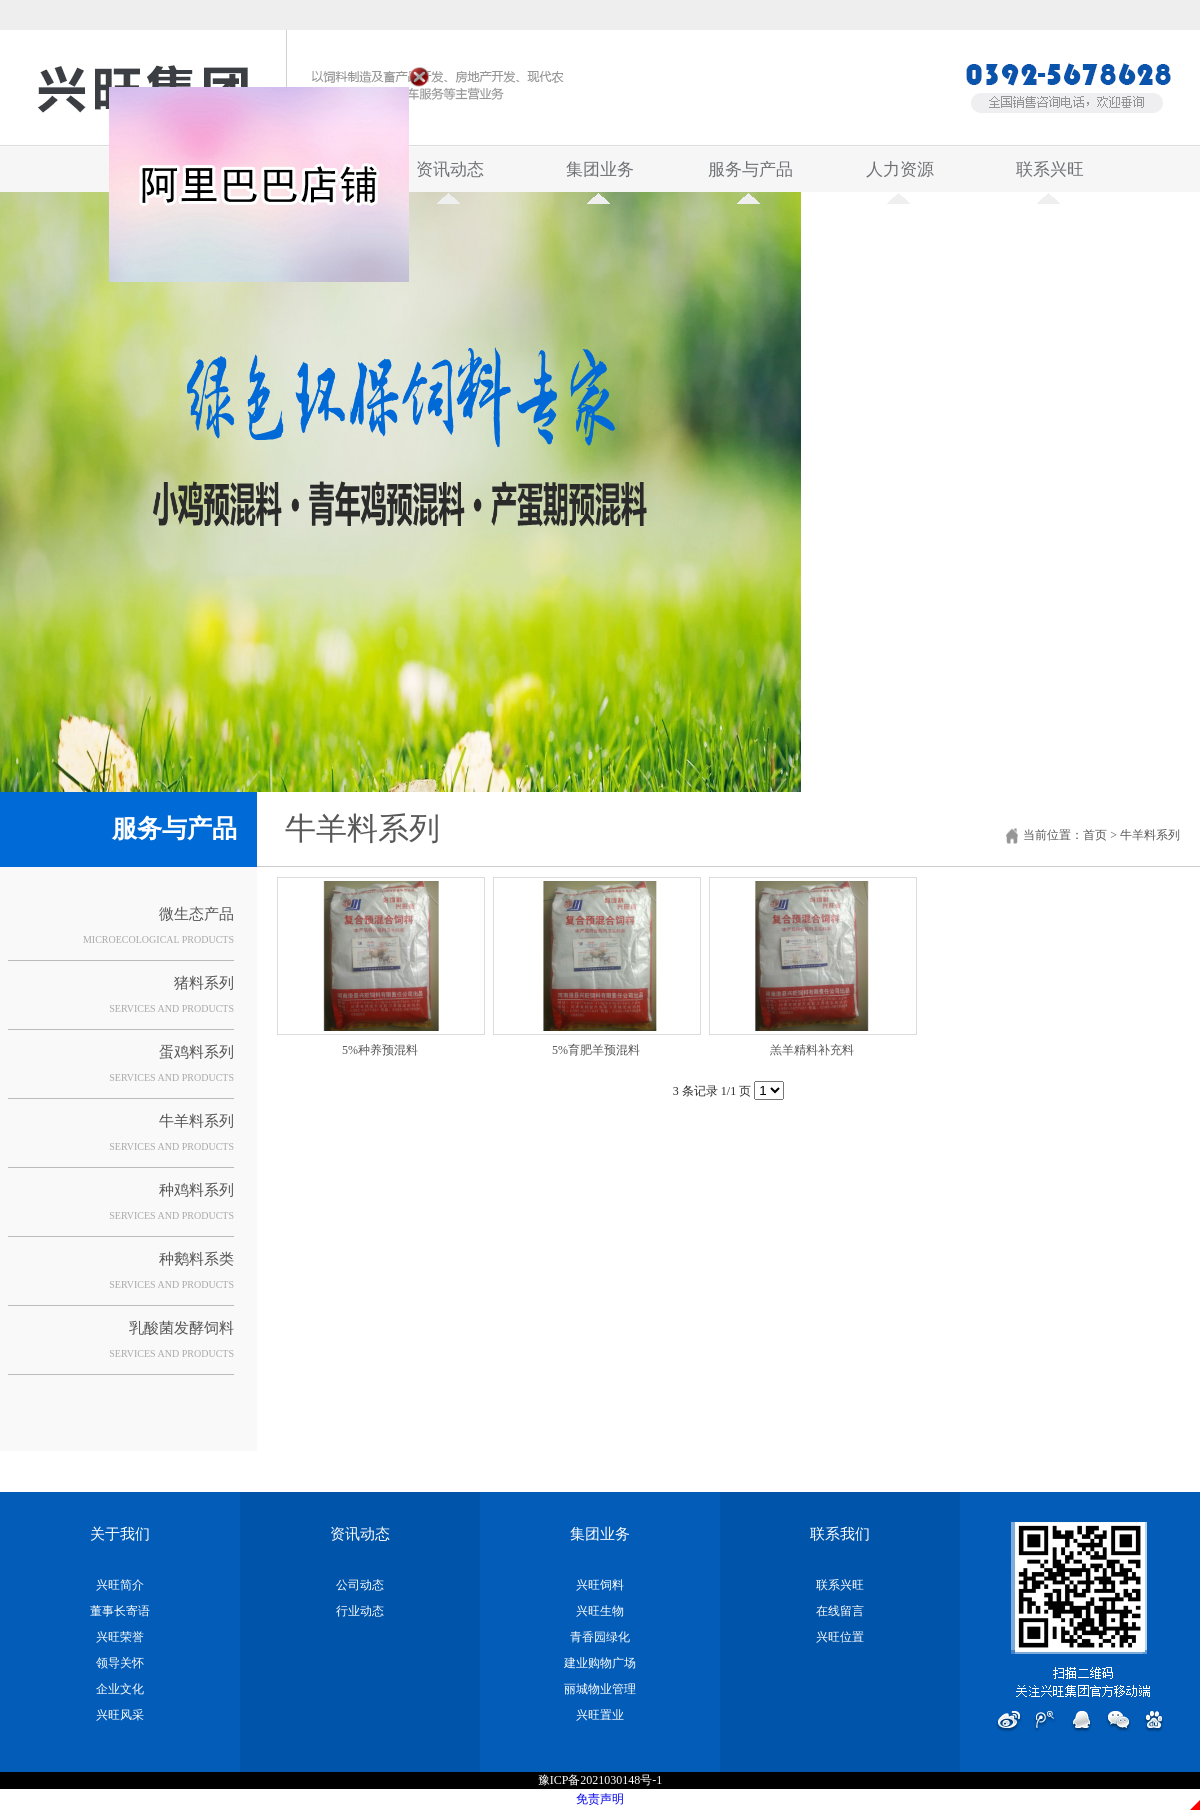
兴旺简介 (120, 1585)
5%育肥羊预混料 (596, 1050)
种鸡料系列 (196, 1190)
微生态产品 (196, 914)
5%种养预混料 (380, 1050)
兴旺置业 (600, 1715)
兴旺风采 (120, 1715)
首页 (1095, 835)
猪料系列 (204, 983)
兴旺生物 (600, 1611)
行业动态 (360, 1611)
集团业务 (600, 176)
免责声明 (600, 1799)
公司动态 (360, 1585)
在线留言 (840, 1611)
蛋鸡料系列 (196, 1052)
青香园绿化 (600, 1637)
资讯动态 (450, 176)
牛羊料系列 (196, 1121)
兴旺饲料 (600, 1585)
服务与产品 (750, 176)
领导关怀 (120, 1663)
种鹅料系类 (196, 1259)
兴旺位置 (840, 1637)
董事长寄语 (120, 1611)
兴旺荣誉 (120, 1637)
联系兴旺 (1050, 176)
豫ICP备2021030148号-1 (600, 1780)
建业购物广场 (600, 1663)
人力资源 (900, 176)
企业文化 (120, 1689)
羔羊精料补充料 (812, 1050)
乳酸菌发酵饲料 (181, 1328)
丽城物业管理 (600, 1689)
